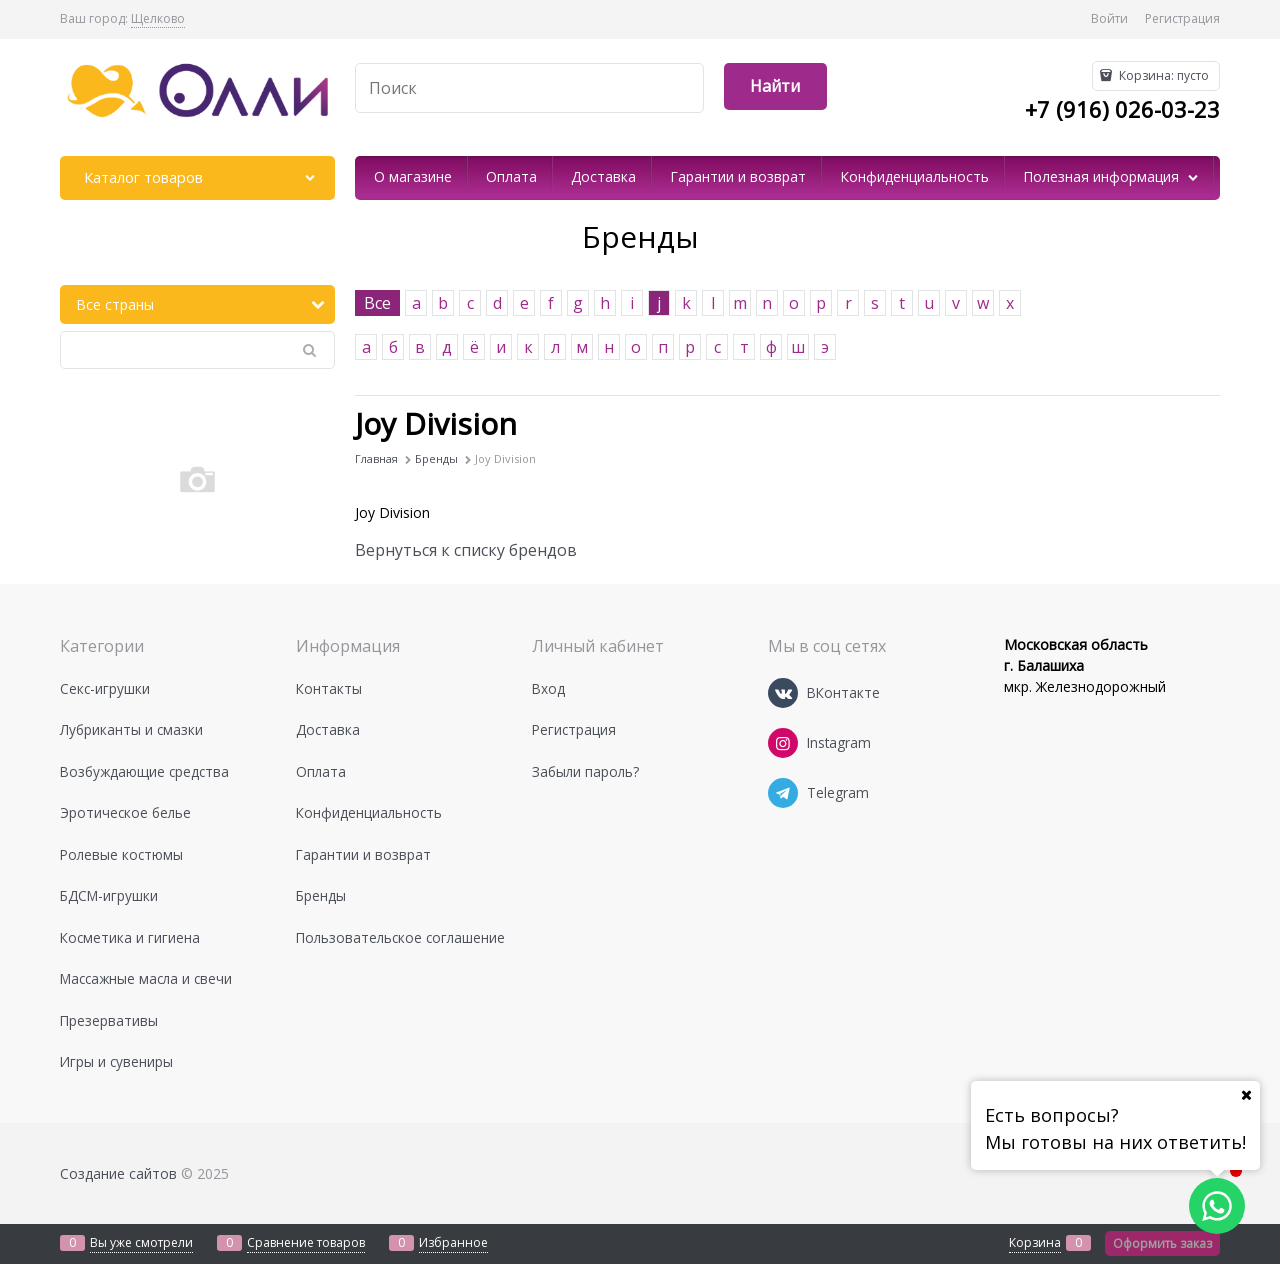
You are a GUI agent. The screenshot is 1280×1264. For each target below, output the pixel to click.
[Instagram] (783, 743)
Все (377, 303)
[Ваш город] (1246, 1095)
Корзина (1035, 1242)
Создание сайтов (118, 1173)
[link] (158, 19)
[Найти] (775, 86)
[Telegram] (783, 793)
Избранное (453, 1242)
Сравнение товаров (306, 1242)
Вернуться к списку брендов (466, 550)
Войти (1109, 18)
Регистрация (1182, 18)
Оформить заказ (1162, 1243)
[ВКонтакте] (783, 693)
